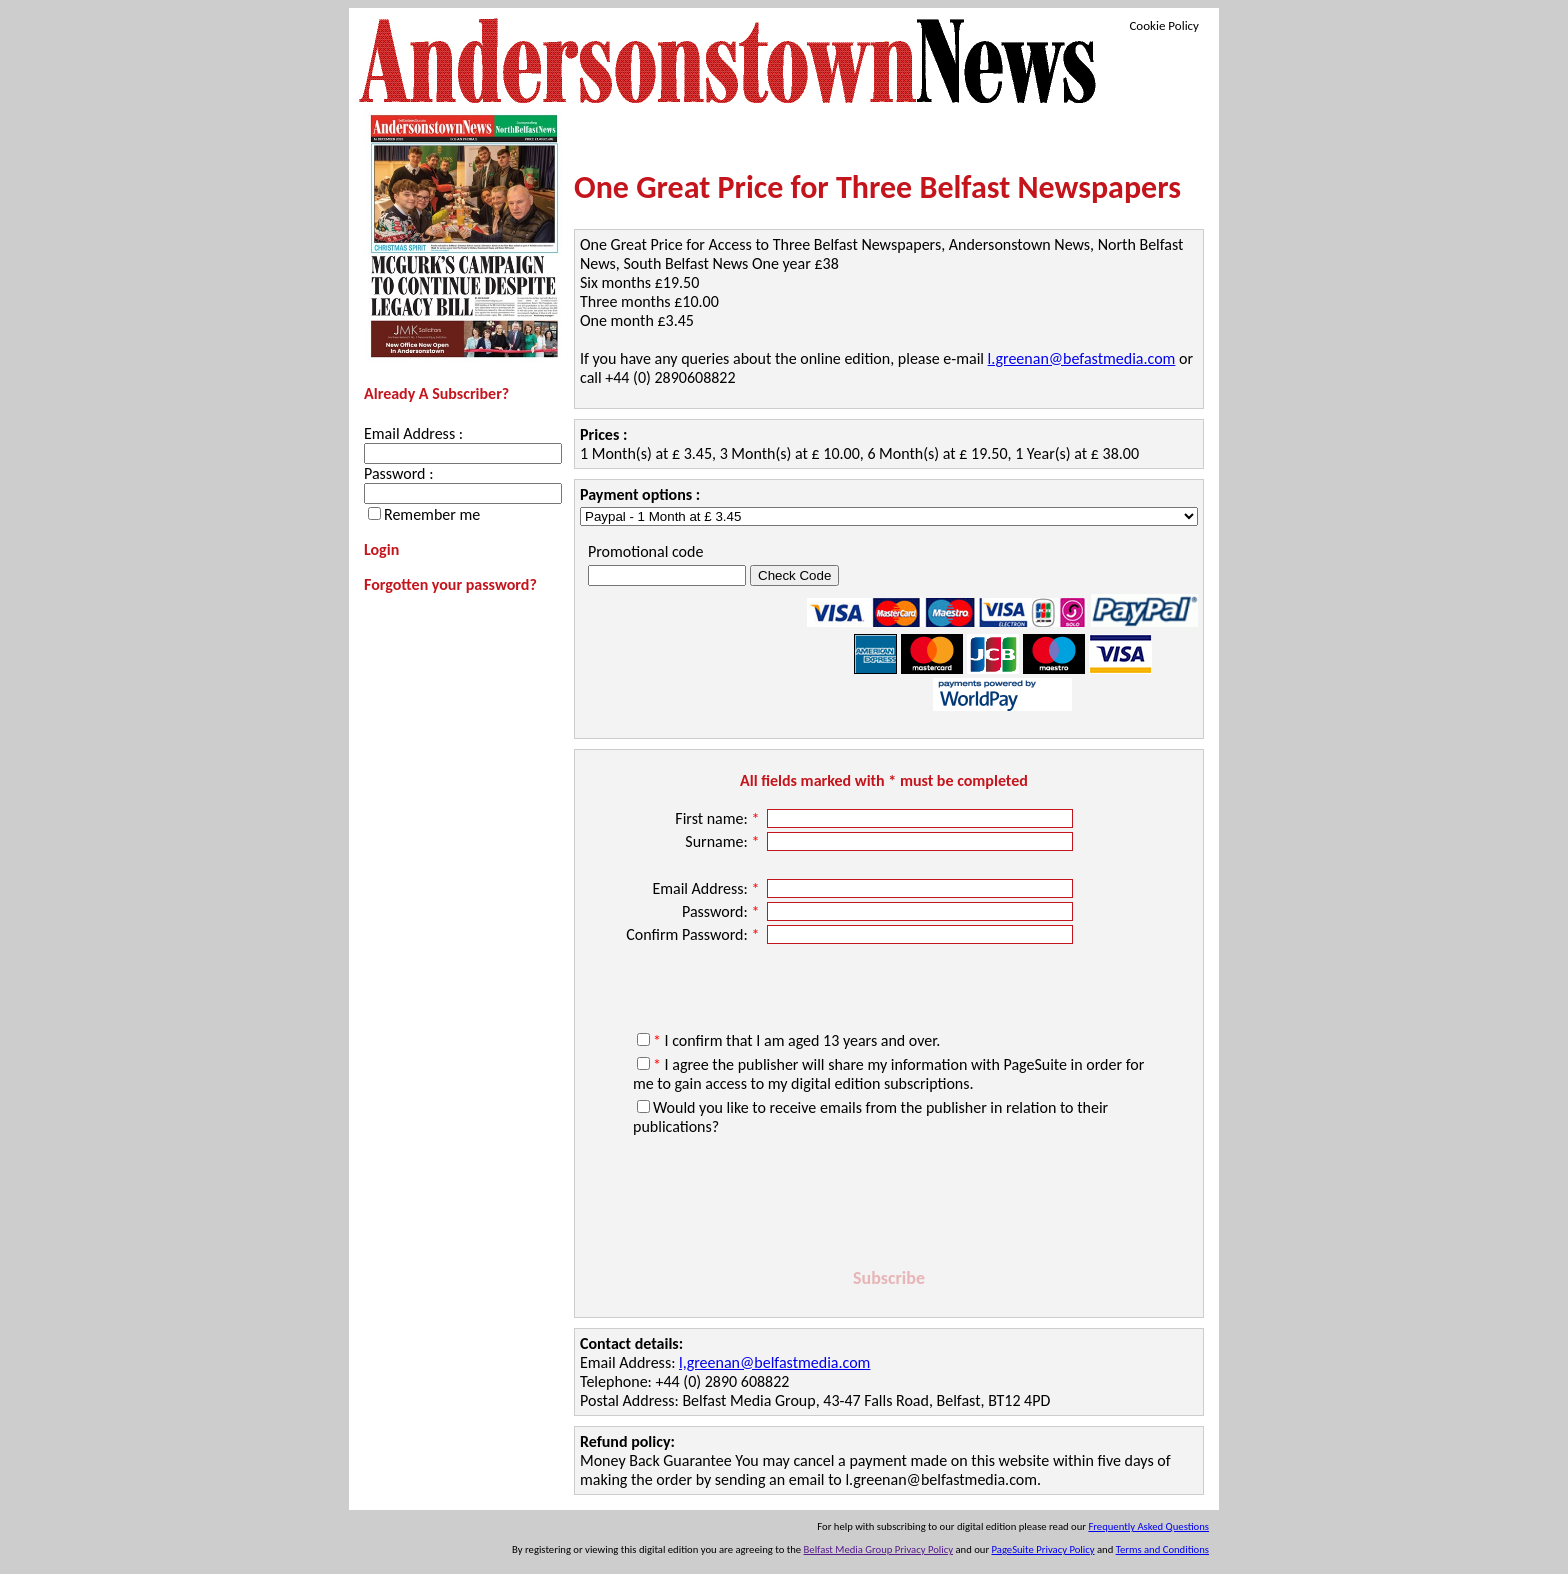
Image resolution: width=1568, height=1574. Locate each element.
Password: (722, 911)
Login (381, 549)
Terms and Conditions (1162, 1549)
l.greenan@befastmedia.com (1082, 358)
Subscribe (889, 1278)
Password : (398, 473)
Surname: (724, 841)
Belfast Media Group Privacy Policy (878, 1549)
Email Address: (707, 888)
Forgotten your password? (450, 584)
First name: (719, 818)
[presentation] (889, 1205)
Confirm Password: (694, 934)
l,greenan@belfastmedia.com (774, 1362)
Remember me (432, 514)
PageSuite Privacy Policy (1043, 1549)
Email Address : (413, 433)
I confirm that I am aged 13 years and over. (796, 1040)
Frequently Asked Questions (1148, 1526)
